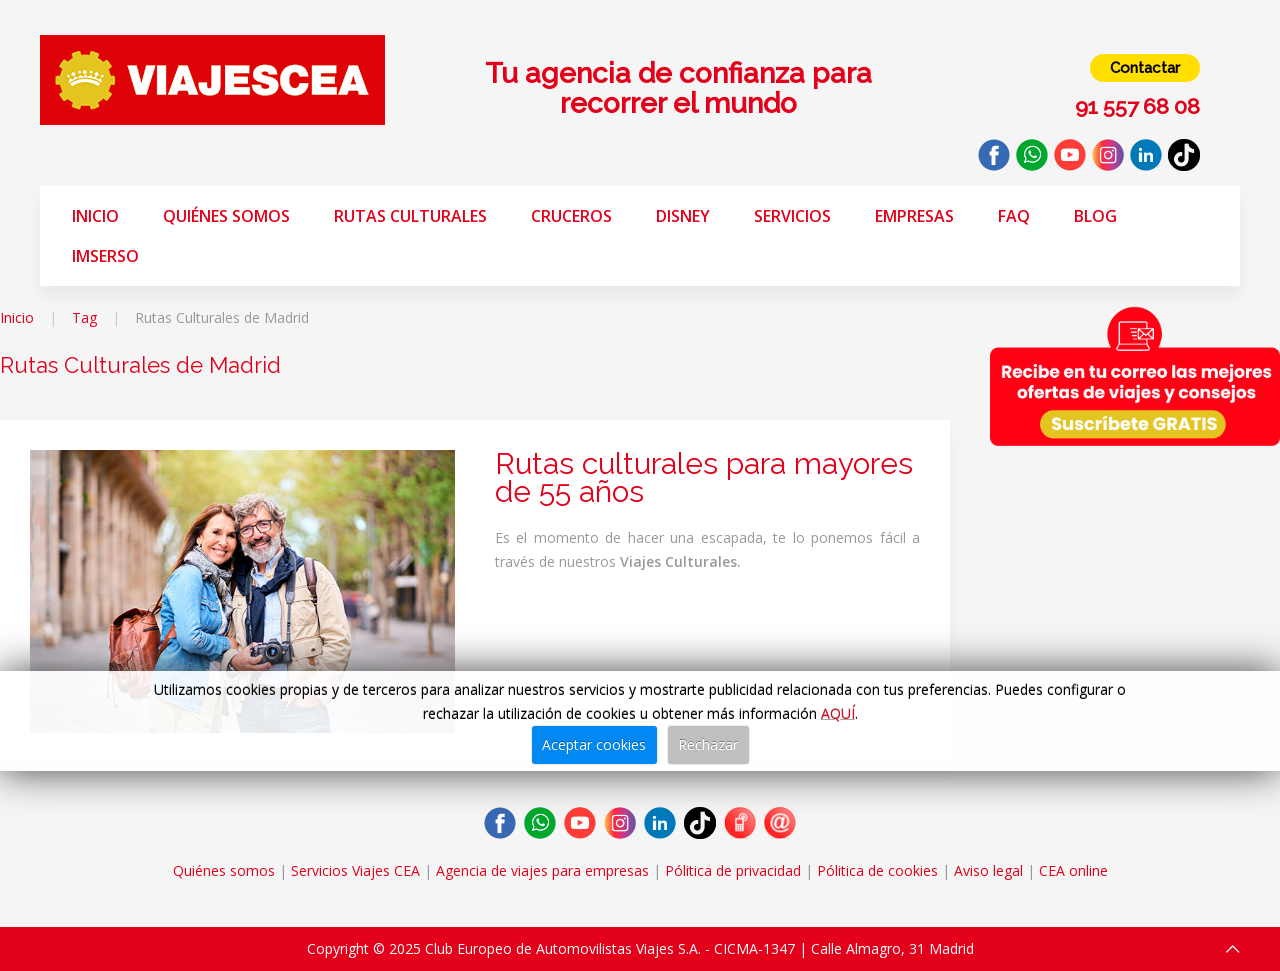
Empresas (914, 216)
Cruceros (571, 216)
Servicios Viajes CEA (355, 870)
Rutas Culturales (410, 216)
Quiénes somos (226, 216)
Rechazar (708, 744)
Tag (84, 317)
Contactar (1145, 68)
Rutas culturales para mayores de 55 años (704, 477)
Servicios (792, 216)
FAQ (1014, 216)
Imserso (105, 256)
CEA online (1073, 870)
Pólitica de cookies (877, 870)
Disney (683, 216)
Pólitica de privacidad (733, 870)
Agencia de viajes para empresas (542, 870)
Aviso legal (988, 870)
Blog (1095, 216)
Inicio (95, 216)
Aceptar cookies (594, 744)
